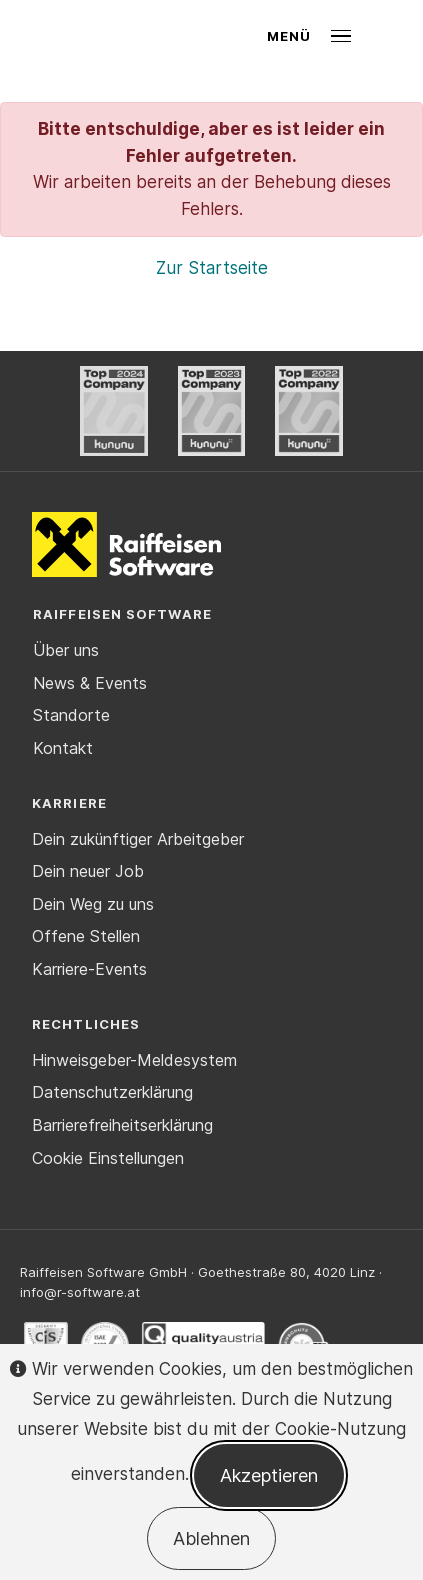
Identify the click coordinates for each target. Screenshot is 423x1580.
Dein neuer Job (88, 871)
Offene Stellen (86, 936)
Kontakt (63, 748)
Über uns (66, 650)
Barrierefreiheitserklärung (122, 1125)
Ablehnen (211, 1538)
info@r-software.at (80, 1292)
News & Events (90, 683)
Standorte (71, 715)
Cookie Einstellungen (108, 1158)
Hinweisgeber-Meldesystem (134, 1060)
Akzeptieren (269, 1475)
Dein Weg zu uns (93, 904)
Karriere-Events (89, 969)
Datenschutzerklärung (112, 1092)
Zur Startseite (212, 268)
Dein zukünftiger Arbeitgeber (138, 839)
